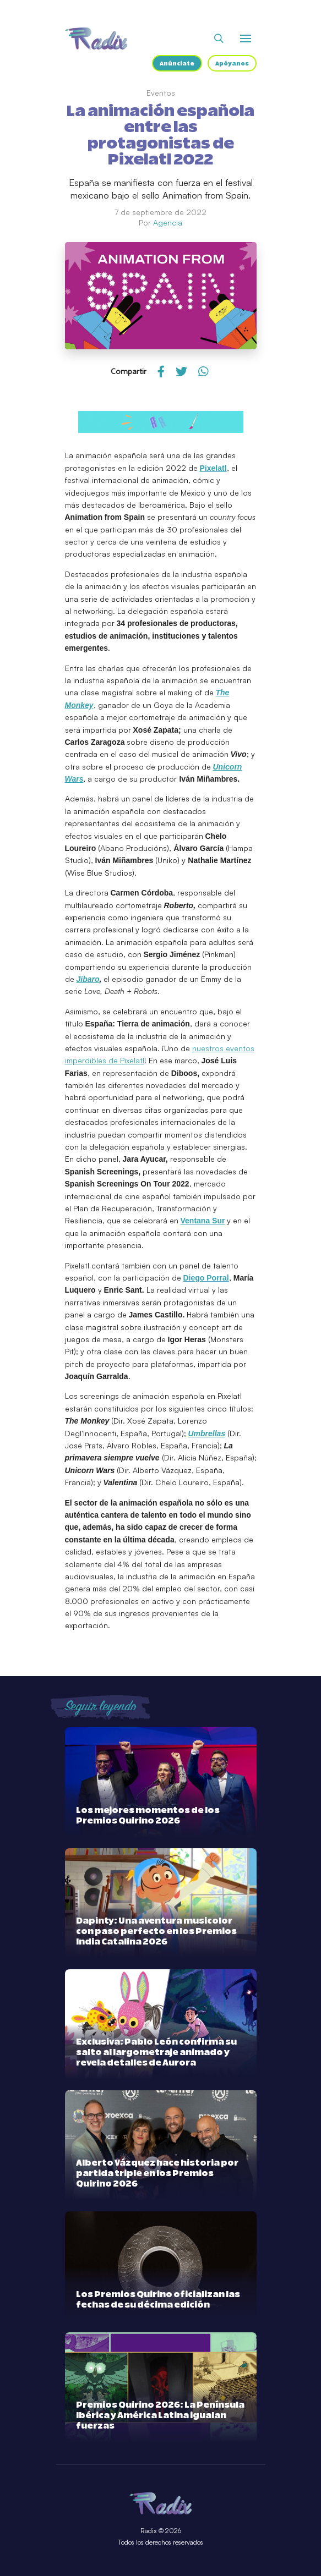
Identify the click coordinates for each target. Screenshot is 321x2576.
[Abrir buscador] (219, 39)
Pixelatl (213, 468)
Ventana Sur (203, 1220)
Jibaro (88, 979)
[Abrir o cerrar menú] (246, 39)
